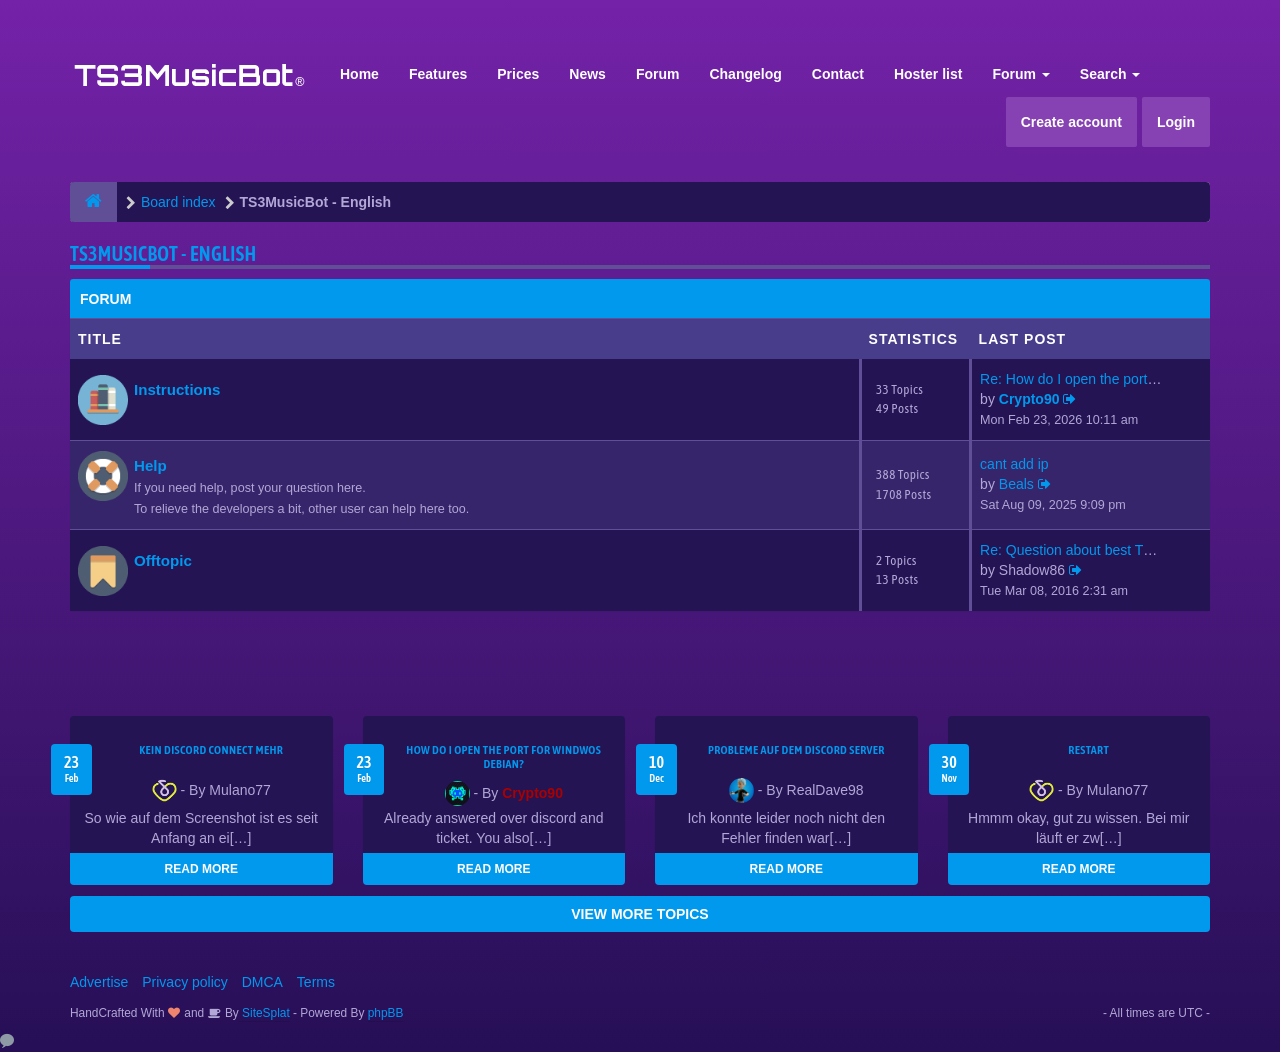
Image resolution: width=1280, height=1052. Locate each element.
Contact (838, 74)
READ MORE (201, 869)
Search (1110, 74)
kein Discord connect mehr (211, 750)
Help (150, 465)
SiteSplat (264, 1013)
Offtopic (163, 560)
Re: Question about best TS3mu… (1087, 550)
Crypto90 (1029, 399)
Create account (1071, 122)
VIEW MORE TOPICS (639, 914)
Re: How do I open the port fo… (1078, 379)
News (587, 74)
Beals (1016, 484)
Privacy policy (185, 982)
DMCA (262, 982)
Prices (518, 74)
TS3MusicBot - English (163, 253)
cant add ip (1014, 464)
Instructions (177, 389)
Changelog (745, 74)
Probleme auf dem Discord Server (796, 750)
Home (359, 74)
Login (1176, 122)
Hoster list (928, 74)
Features (438, 74)
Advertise (99, 982)
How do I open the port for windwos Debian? (503, 757)
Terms (316, 982)
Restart (1088, 750)
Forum (658, 74)
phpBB (386, 1013)
